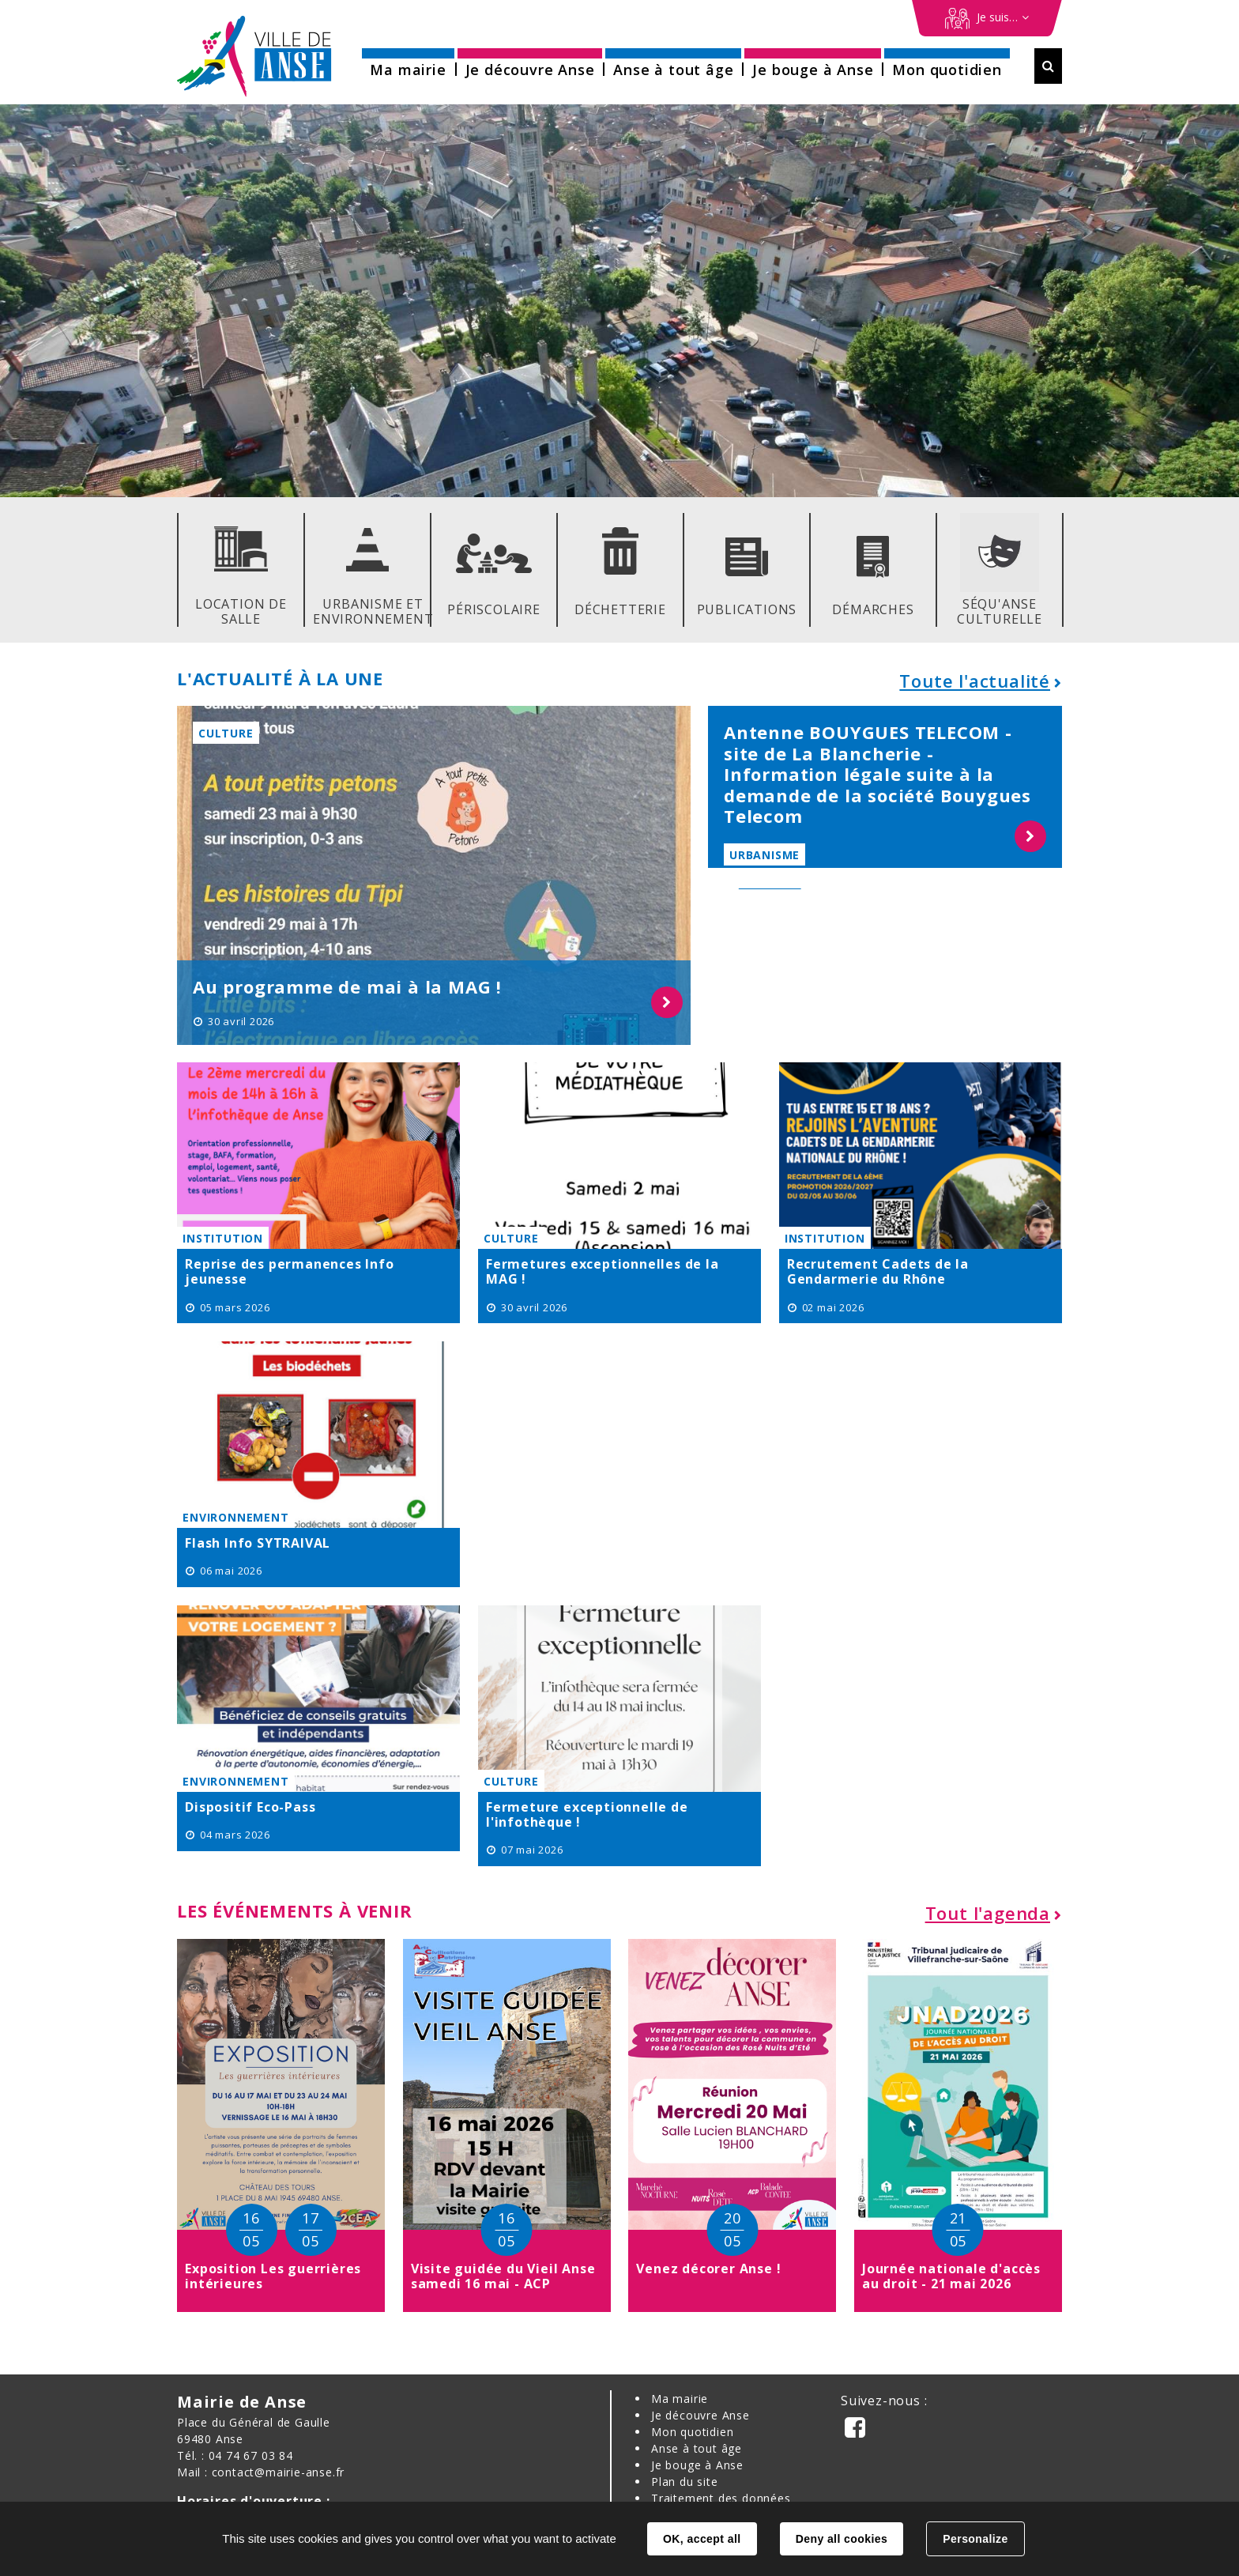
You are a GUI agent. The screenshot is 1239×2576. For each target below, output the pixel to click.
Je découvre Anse (700, 2415)
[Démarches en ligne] (987, 18)
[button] (408, 64)
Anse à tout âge (696, 2448)
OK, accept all (701, 2539)
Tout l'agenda (987, 1913)
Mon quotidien (692, 2431)
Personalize (975, 2539)
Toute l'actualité (974, 680)
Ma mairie (679, 2398)
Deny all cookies (841, 2539)
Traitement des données (721, 2498)
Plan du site (684, 2481)
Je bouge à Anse (697, 2464)
